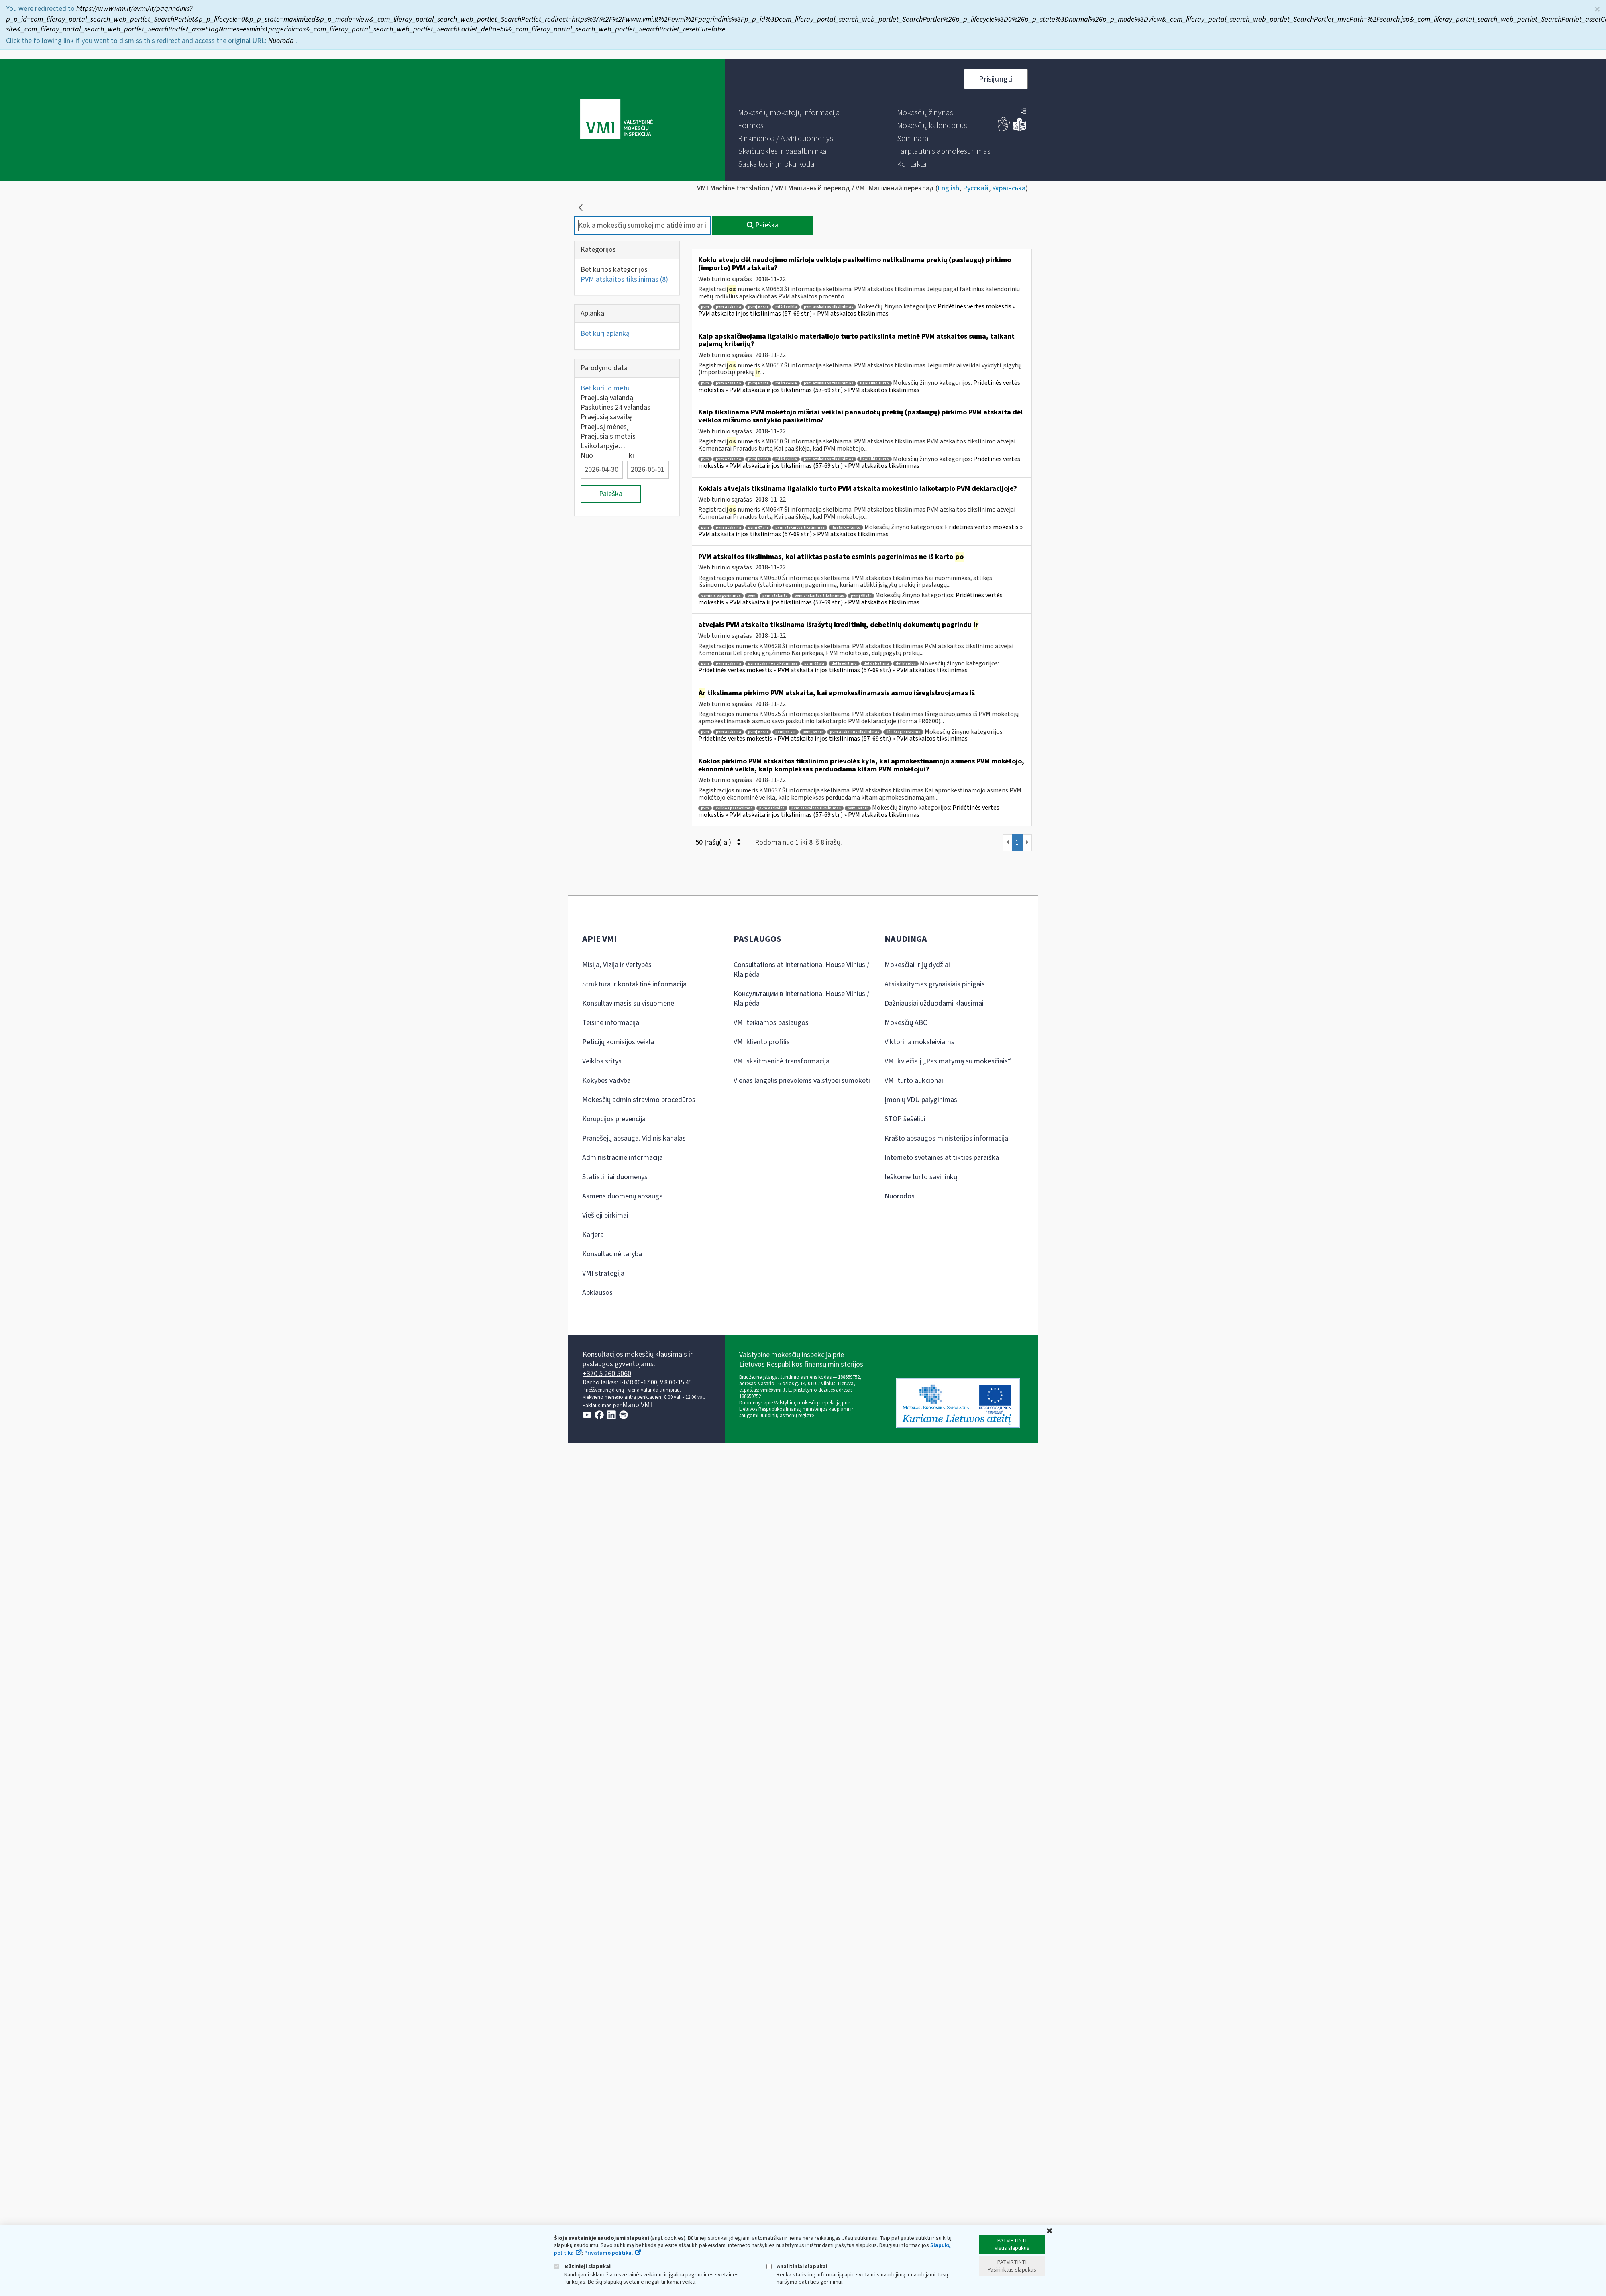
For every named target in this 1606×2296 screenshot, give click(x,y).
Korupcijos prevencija (614, 1119)
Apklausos (597, 1293)
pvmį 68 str (861, 595)
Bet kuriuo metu (605, 388)
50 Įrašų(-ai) (718, 842)
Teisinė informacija (610, 1023)
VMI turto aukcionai (914, 1081)
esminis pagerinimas (721, 595)
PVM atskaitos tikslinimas (624, 279)
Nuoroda (282, 40)
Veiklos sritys (602, 1061)
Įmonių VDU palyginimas (921, 1100)
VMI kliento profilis (762, 1042)
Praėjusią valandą (607, 398)
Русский (975, 188)
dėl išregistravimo (903, 732)
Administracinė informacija (622, 1158)
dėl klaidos (906, 663)
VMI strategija (603, 1273)
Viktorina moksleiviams (919, 1042)
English (948, 188)
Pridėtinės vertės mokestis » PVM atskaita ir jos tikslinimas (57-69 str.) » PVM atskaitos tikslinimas (856, 310)
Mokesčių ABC (906, 1023)
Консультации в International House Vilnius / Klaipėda (801, 998)
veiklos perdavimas (734, 808)
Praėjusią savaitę (606, 417)
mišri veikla (786, 307)
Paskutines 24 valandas (615, 407)
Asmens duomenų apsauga (622, 1196)
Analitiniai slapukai (796, 2266)
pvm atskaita (728, 307)
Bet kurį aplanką (605, 334)
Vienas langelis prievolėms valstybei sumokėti (802, 1081)
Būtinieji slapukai (582, 2266)
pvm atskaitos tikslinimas (828, 307)
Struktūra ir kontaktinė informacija (634, 984)
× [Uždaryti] (1597, 9)
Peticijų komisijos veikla (618, 1042)
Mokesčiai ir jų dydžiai (917, 965)
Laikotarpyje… (603, 446)
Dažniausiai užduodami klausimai (934, 1003)
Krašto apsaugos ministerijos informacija (946, 1138)
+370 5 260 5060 (607, 1374)
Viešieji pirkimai (605, 1215)
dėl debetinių (876, 663)
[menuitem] (789, 112)
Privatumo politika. (608, 2253)
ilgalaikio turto (874, 383)
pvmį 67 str (758, 307)
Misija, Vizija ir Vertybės (617, 965)
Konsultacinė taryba (612, 1254)
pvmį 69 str (813, 732)
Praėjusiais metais (608, 436)
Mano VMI (637, 1405)
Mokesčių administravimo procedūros (638, 1100)
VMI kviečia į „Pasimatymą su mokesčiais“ (948, 1061)
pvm (705, 307)
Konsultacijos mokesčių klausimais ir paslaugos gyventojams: (638, 1359)
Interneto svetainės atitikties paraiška (942, 1158)
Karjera (593, 1235)
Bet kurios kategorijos (614, 270)
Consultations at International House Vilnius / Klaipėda (801, 970)
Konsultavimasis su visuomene (628, 1003)
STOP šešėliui (905, 1119)
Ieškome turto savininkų (921, 1177)
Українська (1008, 188)
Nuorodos (900, 1196)
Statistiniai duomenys (615, 1177)
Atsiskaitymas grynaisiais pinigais (935, 984)
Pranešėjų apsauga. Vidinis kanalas (634, 1138)
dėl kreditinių (844, 663)
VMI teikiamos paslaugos (771, 1023)
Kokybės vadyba (606, 1081)
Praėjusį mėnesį (605, 427)
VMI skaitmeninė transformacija (781, 1061)
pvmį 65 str (814, 663)
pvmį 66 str (785, 732)
